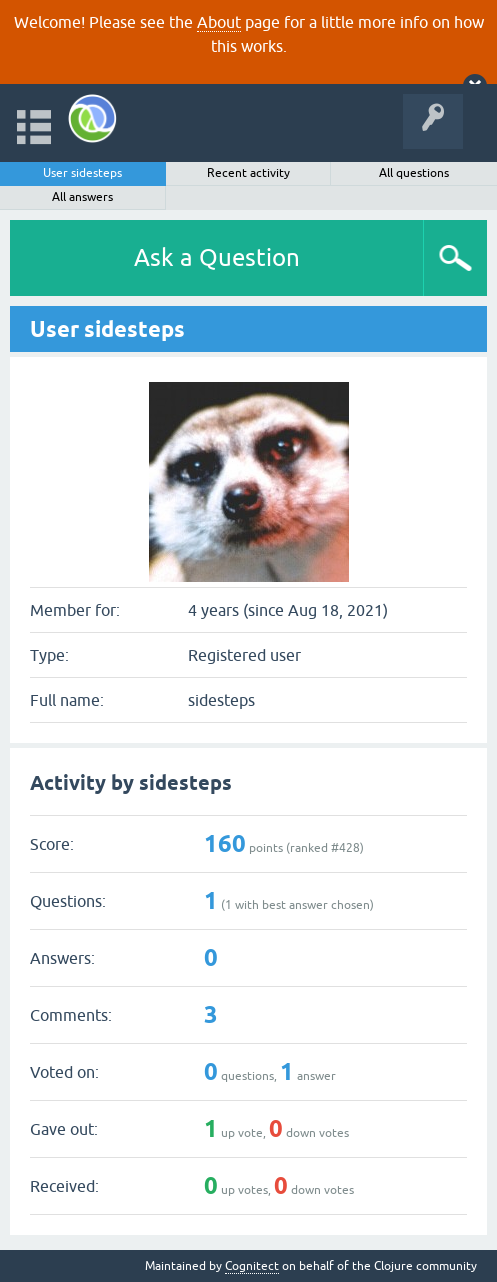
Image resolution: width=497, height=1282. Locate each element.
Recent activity (248, 173)
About (219, 22)
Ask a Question (217, 257)
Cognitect (252, 1266)
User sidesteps (82, 173)
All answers (82, 197)
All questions (414, 173)
